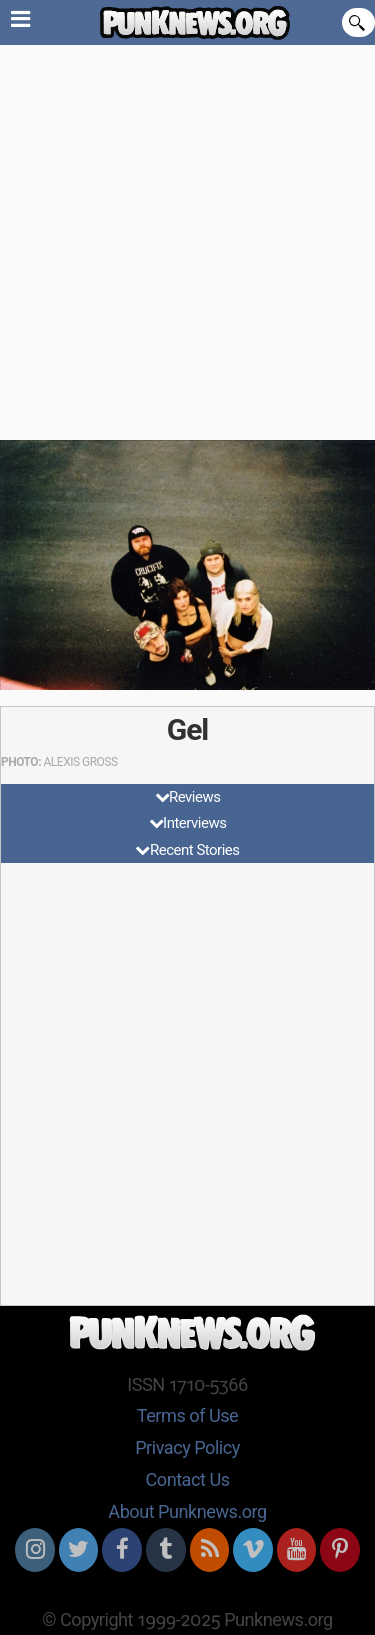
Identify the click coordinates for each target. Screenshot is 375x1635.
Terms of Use (187, 1415)
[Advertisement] (187, 242)
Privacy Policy (187, 1447)
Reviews (194, 797)
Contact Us (187, 1479)
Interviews (194, 823)
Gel (188, 729)
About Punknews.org (187, 1511)
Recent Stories (195, 850)
